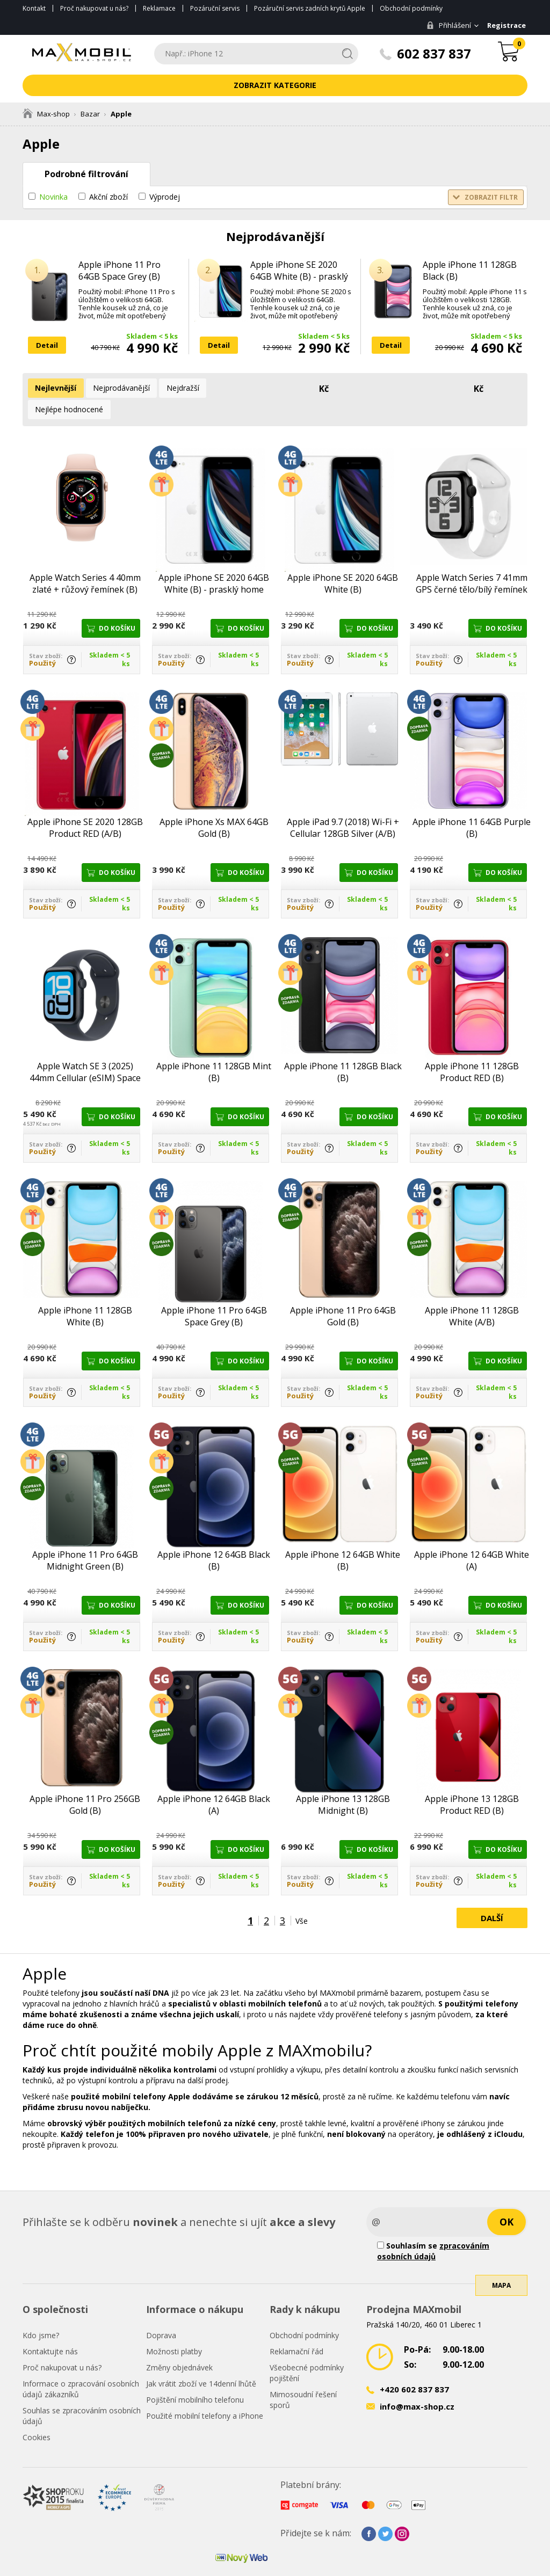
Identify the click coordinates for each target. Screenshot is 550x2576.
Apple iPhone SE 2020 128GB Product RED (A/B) (85, 804)
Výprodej (164, 197)
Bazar (90, 114)
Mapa (501, 2276)
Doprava (161, 2312)
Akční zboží (108, 197)
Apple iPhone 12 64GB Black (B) (213, 1537)
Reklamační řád (296, 2328)
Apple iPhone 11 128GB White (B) (85, 1293)
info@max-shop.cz (417, 2383)
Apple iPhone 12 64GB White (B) (342, 1537)
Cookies (36, 2414)
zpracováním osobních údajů (433, 2227)
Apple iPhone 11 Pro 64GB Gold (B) (343, 1293)
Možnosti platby (174, 2328)
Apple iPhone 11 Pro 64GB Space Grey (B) (119, 270)
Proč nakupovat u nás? (94, 8)
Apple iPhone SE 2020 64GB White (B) (342, 560)
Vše (301, 1898)
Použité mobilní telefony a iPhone (204, 2393)
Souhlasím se (433, 2227)
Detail (47, 345)
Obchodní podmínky (411, 8)
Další (492, 1894)
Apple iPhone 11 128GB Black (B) (470, 270)
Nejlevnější (54, 388)
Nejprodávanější (116, 388)
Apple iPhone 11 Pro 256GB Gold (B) (85, 1781)
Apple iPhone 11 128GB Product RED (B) (472, 1049)
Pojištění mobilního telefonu (195, 2376)
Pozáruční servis (215, 8)
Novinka (53, 197)
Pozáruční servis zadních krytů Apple (309, 8)
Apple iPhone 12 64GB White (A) (471, 1537)
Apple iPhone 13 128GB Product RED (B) (472, 1781)
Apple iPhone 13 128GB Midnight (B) (343, 1781)
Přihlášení (445, 25)
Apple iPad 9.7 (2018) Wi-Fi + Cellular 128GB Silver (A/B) (343, 804)
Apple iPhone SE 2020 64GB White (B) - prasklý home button (299, 276)
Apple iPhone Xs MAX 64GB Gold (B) (214, 804)
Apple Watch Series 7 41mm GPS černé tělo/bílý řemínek (471, 560)
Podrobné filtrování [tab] (86, 174)
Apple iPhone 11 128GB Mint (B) (213, 1049)
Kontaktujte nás (50, 2328)
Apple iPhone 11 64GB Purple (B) (471, 804)
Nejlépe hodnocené (237, 388)
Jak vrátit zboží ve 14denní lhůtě (201, 2360)
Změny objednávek (179, 2344)
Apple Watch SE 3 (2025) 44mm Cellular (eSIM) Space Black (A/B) (85, 1049)
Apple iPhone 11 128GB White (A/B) (472, 1293)
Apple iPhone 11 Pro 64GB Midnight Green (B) (85, 1537)
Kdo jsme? (41, 2312)
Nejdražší (173, 388)
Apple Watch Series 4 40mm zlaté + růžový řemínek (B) (85, 560)
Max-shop (46, 114)
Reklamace (159, 8)
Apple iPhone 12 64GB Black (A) (213, 1781)
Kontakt (34, 8)
